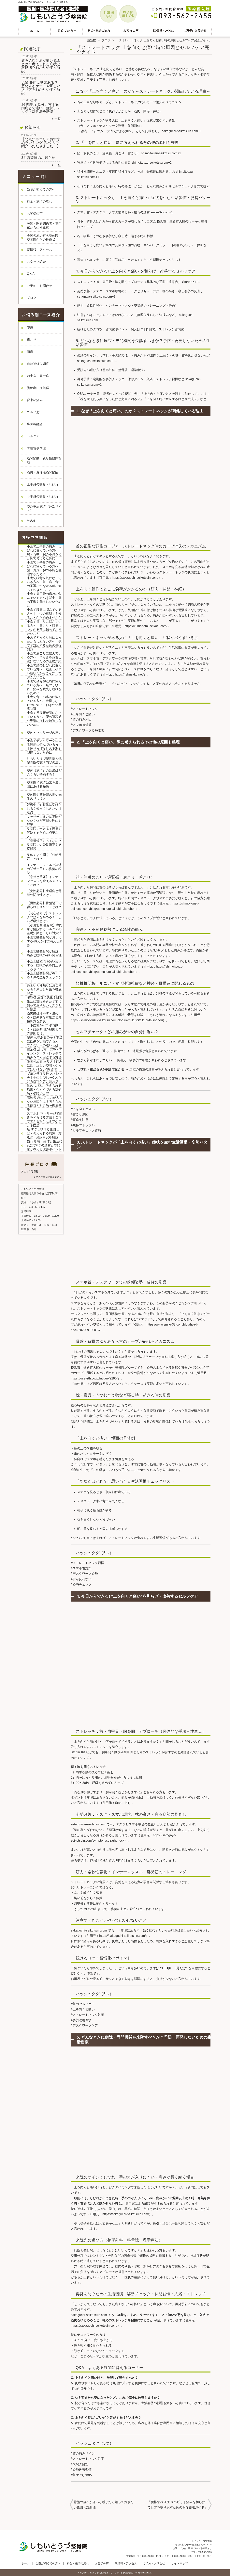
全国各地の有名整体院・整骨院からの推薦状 (44, 237)
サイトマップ (179, 2563)
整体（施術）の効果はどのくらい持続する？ (44, 772)
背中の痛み (35, 400)
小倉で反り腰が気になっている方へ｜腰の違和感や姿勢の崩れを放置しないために (44, 718)
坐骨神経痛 (35, 424)
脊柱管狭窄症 (36, 448)
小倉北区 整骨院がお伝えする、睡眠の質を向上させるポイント (44, 965)
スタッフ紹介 (36, 261)
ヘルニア (33, 436)
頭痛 (30, 351)
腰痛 (30, 327)
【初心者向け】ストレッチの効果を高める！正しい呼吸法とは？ (44, 917)
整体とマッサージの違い (44, 732)
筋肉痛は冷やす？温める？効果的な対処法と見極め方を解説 (44, 1017)
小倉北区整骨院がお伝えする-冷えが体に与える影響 (45, 941)
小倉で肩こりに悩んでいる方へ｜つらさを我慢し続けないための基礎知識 (44, 657)
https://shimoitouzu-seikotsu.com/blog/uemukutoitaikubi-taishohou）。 (120, 1020)
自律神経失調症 (38, 364)
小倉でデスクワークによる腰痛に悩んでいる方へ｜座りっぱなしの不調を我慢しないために (44, 746)
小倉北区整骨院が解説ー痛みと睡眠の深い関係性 (44, 953)
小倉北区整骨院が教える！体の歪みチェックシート (44, 977)
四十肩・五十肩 (38, 376)
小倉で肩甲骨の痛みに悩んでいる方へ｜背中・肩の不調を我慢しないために (44, 599)
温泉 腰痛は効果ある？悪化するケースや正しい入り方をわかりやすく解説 (40, 88)
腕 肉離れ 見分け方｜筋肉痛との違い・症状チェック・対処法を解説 (40, 108)
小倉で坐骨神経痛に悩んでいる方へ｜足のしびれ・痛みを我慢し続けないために (44, 687)
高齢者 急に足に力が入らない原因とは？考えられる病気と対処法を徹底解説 (44, 1103)
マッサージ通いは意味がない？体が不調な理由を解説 (44, 820)
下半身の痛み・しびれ (42, 496)
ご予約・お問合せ (195, 31)
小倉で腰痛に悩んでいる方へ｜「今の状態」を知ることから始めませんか (44, 613)
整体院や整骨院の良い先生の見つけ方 (44, 796)
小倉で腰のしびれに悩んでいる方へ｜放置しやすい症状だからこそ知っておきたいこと (44, 671)
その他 (31, 520)
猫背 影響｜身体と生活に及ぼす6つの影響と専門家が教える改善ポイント (44, 1145)
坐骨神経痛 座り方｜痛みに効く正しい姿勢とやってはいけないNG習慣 (44, 1065)
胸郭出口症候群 (38, 388)
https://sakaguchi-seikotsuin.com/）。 (138, 577)
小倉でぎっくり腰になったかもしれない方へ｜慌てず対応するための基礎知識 (44, 643)
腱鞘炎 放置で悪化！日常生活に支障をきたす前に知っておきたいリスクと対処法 (44, 1003)
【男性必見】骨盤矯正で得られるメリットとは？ (44, 905)
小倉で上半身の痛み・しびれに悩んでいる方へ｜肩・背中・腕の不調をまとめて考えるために (44, 552)
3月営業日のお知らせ (38, 158)
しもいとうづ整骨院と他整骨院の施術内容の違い (44, 760)
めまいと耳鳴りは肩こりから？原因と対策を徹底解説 (44, 989)
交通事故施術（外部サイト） (44, 508)
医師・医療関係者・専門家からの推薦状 (44, 225)
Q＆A (31, 273)
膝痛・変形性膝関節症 (42, 472)
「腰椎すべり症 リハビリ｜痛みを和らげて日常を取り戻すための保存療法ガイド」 (178, 2504)
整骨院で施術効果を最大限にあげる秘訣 (44, 784)
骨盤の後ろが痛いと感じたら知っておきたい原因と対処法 (104, 2504)
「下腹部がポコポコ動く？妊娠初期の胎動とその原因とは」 (44, 1029)
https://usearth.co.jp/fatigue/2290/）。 (97, 1378)
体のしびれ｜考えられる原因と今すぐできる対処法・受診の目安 (44, 1089)
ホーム (34, 31)
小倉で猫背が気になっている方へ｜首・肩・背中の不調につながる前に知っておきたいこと (44, 584)
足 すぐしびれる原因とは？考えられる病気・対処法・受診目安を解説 (44, 1133)
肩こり (31, 339)
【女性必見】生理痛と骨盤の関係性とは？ (44, 893)
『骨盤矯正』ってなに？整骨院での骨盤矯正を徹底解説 (44, 844)
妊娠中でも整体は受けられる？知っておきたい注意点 (44, 808)
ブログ (106, 40)
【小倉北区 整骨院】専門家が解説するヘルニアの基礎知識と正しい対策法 (44, 929)
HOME (91, 40)
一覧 (57, 119)
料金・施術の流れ (99, 31)
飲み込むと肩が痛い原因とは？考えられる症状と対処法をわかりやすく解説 (40, 65)
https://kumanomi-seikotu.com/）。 (149, 626)
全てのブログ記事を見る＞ (47, 1177)
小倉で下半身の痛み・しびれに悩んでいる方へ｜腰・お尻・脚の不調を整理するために (44, 568)
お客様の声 (131, 31)
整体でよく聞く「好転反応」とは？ (44, 856)
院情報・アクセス (163, 31)
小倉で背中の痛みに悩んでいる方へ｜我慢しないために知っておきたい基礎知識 (44, 702)
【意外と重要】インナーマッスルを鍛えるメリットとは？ (44, 881)
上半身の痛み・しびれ (42, 484)
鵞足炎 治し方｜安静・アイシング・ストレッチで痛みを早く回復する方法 (44, 1053)
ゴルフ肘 (33, 412)
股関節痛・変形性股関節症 (44, 460)
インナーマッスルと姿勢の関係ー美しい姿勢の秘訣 (44, 868)
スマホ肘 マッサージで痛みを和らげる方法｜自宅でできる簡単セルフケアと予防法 (44, 1119)
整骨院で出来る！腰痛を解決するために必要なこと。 (44, 832)
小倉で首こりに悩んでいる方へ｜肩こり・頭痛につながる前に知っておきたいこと (44, 627)
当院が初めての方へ (67, 31)
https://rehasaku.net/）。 (132, 674)
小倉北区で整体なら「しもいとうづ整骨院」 (114, 2573)
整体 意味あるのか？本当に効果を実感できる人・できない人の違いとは (44, 1041)
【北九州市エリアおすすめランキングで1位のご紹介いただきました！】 (40, 142)
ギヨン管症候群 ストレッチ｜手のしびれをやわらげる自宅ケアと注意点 (44, 1077)
